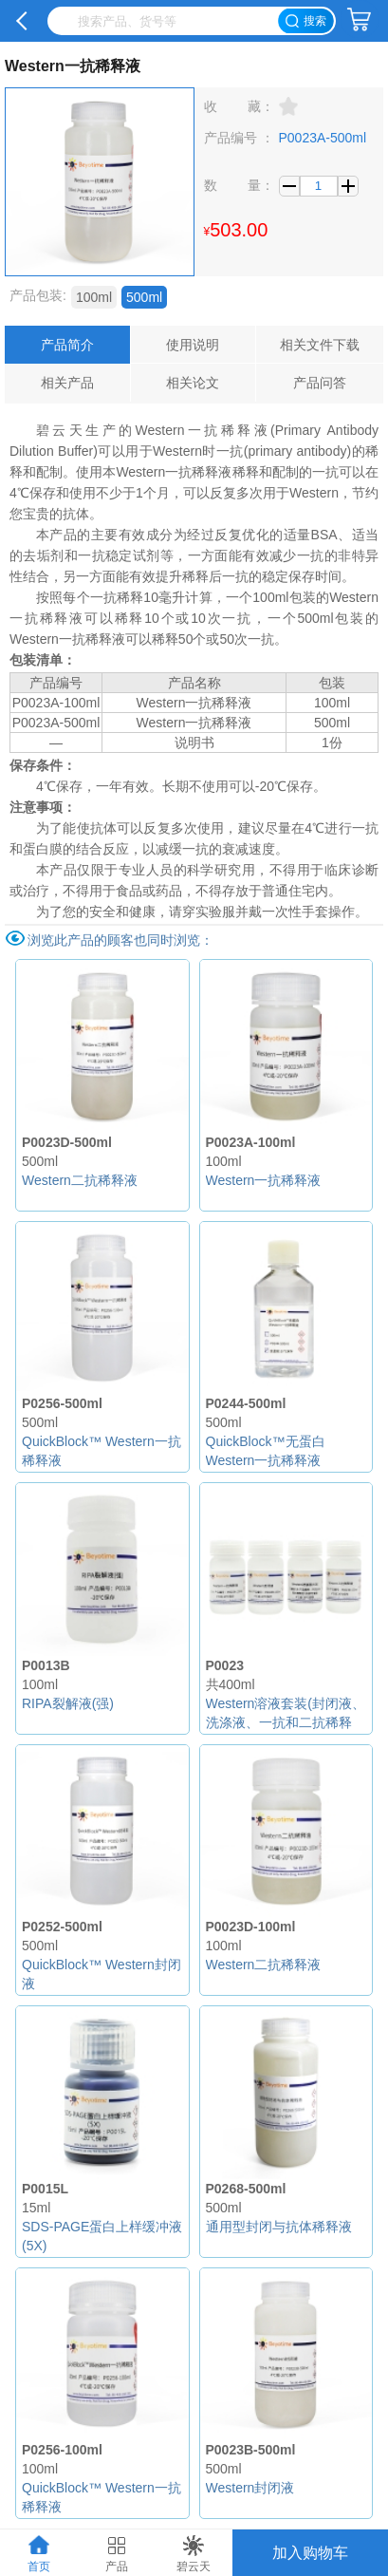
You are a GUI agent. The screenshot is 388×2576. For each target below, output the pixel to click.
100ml (94, 297)
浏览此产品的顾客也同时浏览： (120, 940)
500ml (144, 297)
